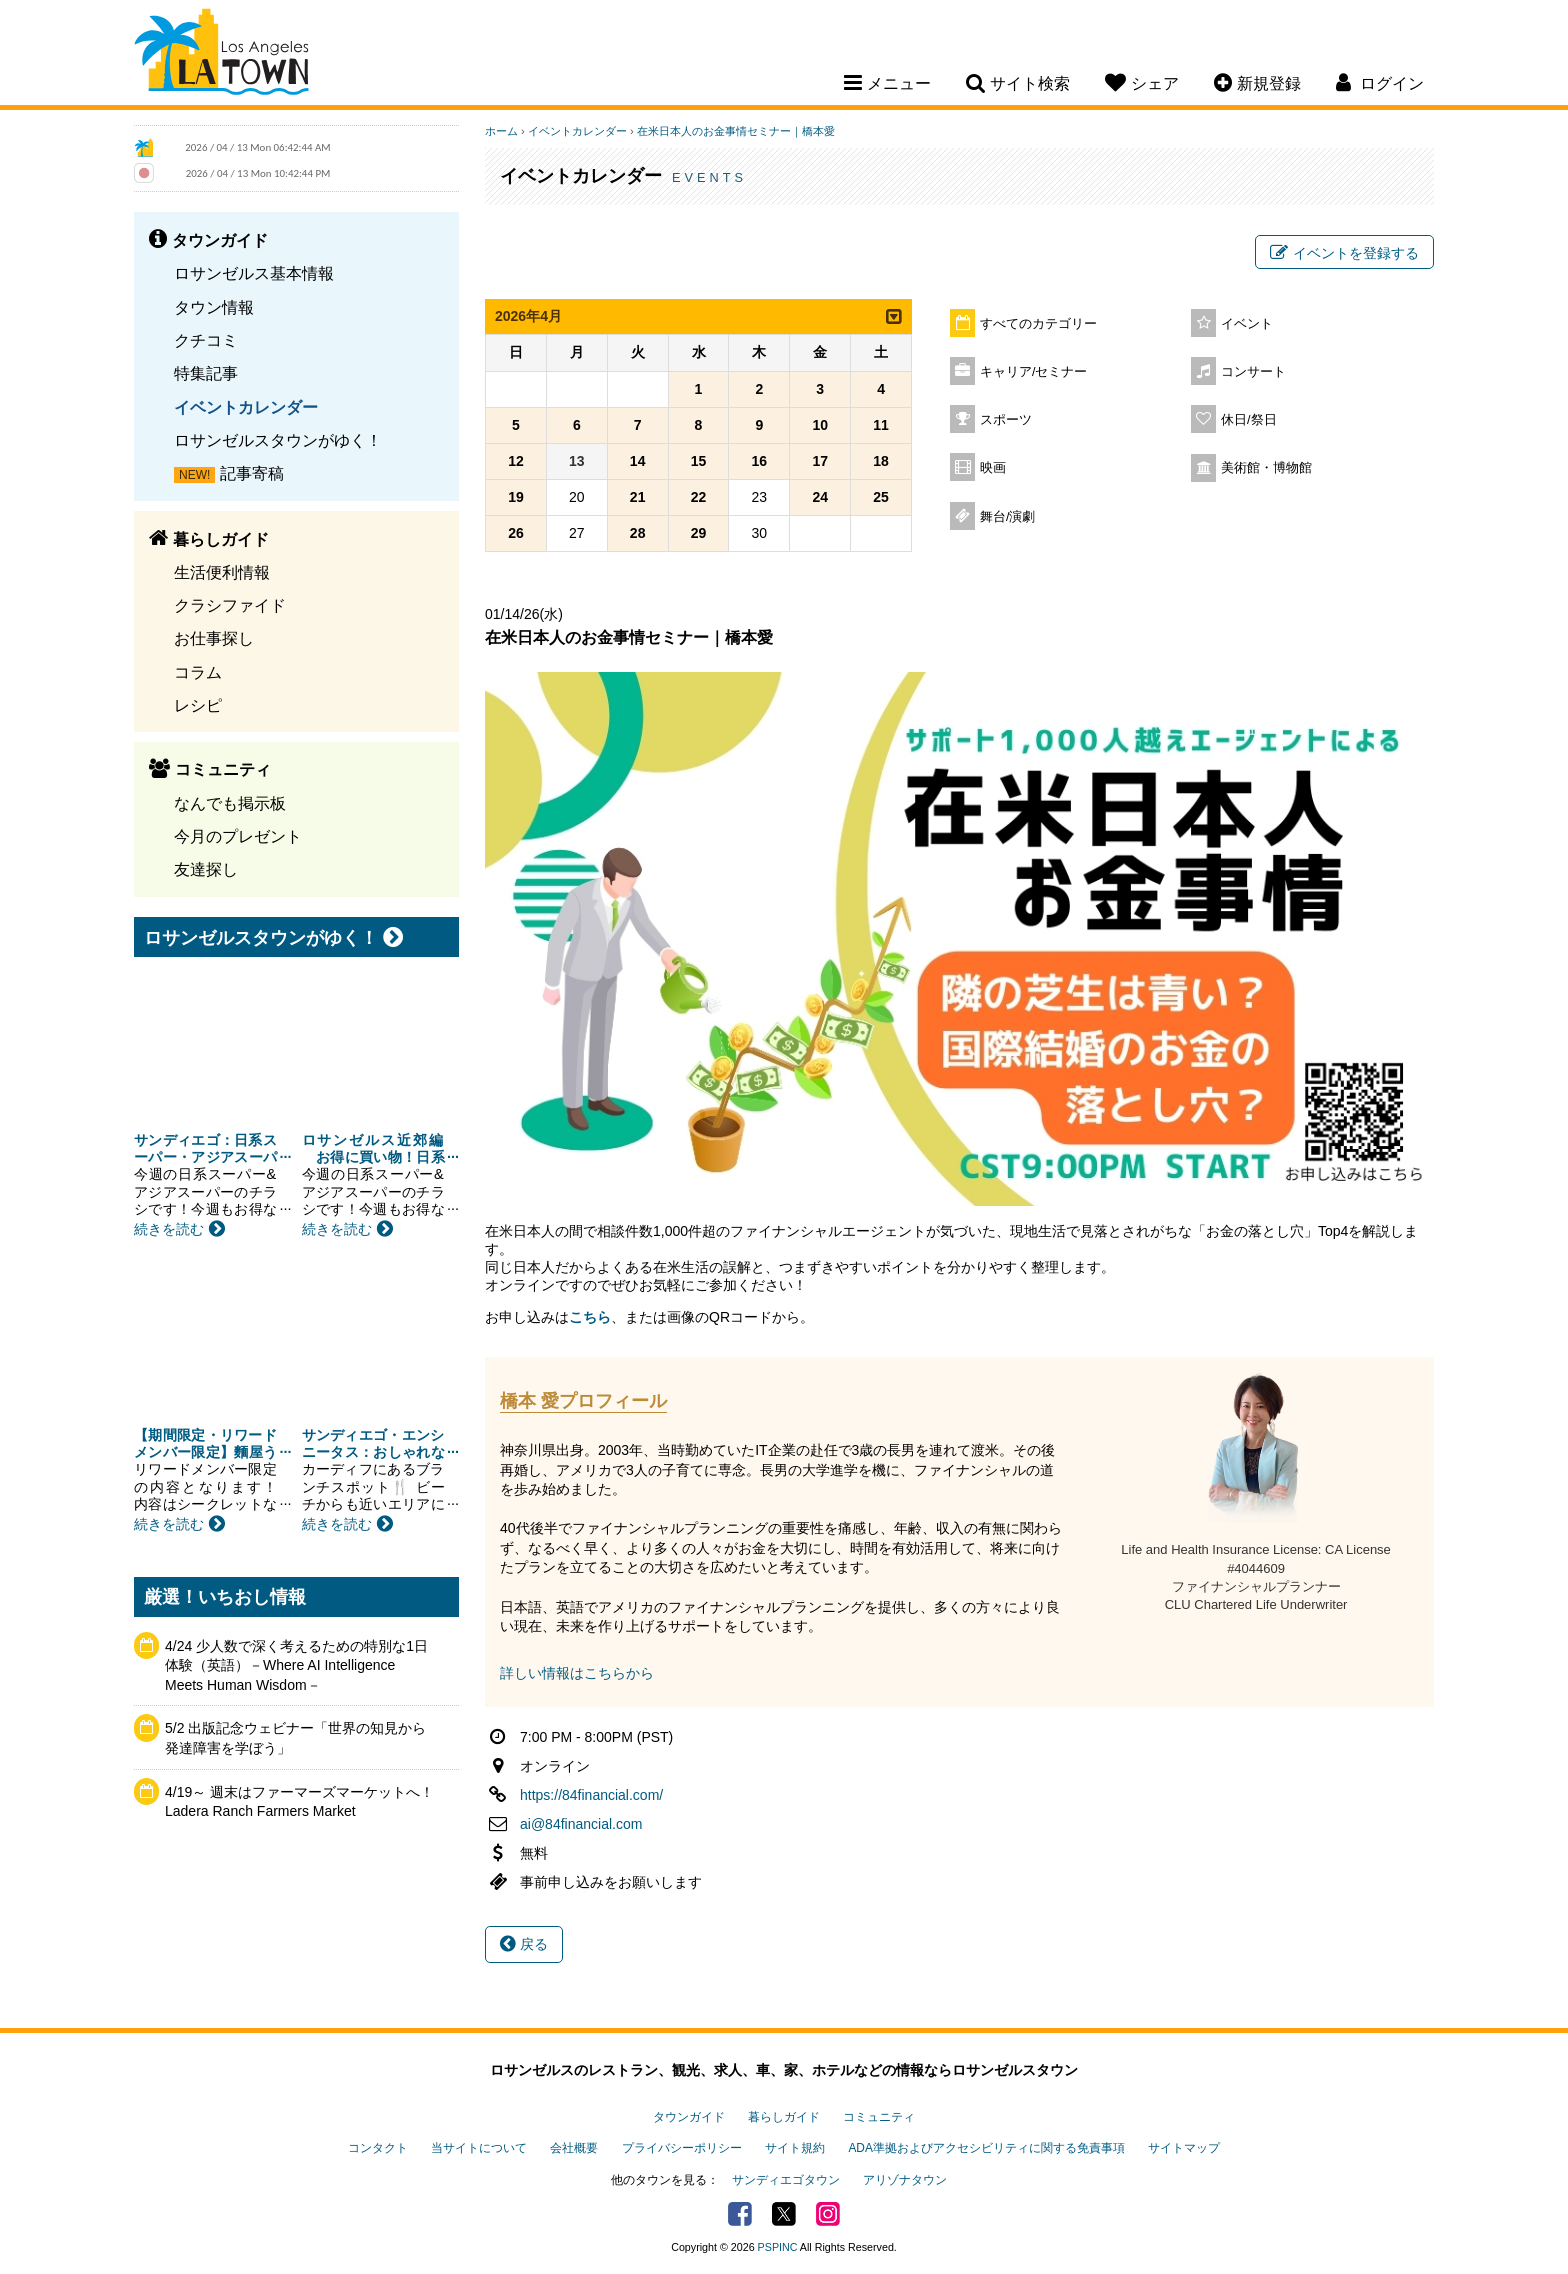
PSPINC (778, 2247)
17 (820, 461)
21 (638, 497)
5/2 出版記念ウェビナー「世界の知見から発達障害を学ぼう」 (295, 1738)
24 (820, 497)
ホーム (501, 131)
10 (820, 425)
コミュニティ (879, 2117)
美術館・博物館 (1266, 468)
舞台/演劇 (1008, 517)
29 (699, 533)
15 (699, 461)
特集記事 (206, 373)
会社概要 (574, 2148)
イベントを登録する (1344, 253)
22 (699, 497)
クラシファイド (230, 605)
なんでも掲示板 (230, 803)
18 (881, 461)
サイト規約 (795, 2148)
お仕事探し (214, 638)
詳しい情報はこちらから (577, 1673)
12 (516, 461)
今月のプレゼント (238, 836)
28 (638, 533)
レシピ (198, 705)
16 (760, 461)
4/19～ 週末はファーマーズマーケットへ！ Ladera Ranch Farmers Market (300, 1802)
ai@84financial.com (581, 1824)
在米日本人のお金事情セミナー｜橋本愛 (736, 131)
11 (881, 425)
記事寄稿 (252, 473)
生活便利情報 (222, 572)
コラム (198, 672)
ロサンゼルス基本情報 (254, 273)
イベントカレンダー (246, 407)
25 (881, 497)
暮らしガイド (784, 2117)
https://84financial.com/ (591, 1795)
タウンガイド (689, 2117)
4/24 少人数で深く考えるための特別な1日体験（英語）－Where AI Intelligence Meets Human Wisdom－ (296, 1665)
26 (516, 533)
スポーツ (1006, 420)
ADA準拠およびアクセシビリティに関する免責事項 (986, 2148)
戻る (524, 1944)
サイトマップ (1184, 2148)
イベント (1247, 324)
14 (638, 461)
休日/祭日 (1249, 420)
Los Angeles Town (221, 55)
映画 (993, 468)
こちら (590, 1317)
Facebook (740, 2214)
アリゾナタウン (905, 2180)
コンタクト (378, 2148)
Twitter (784, 2214)
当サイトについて (479, 2148)
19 (516, 497)
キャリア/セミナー (1034, 372)
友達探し (206, 869)
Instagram (828, 2214)
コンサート (1253, 372)
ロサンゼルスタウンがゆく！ (278, 440)
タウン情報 (214, 307)
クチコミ (206, 340)
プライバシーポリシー (682, 2148)
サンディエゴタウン (786, 2180)
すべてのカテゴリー (1038, 324)
